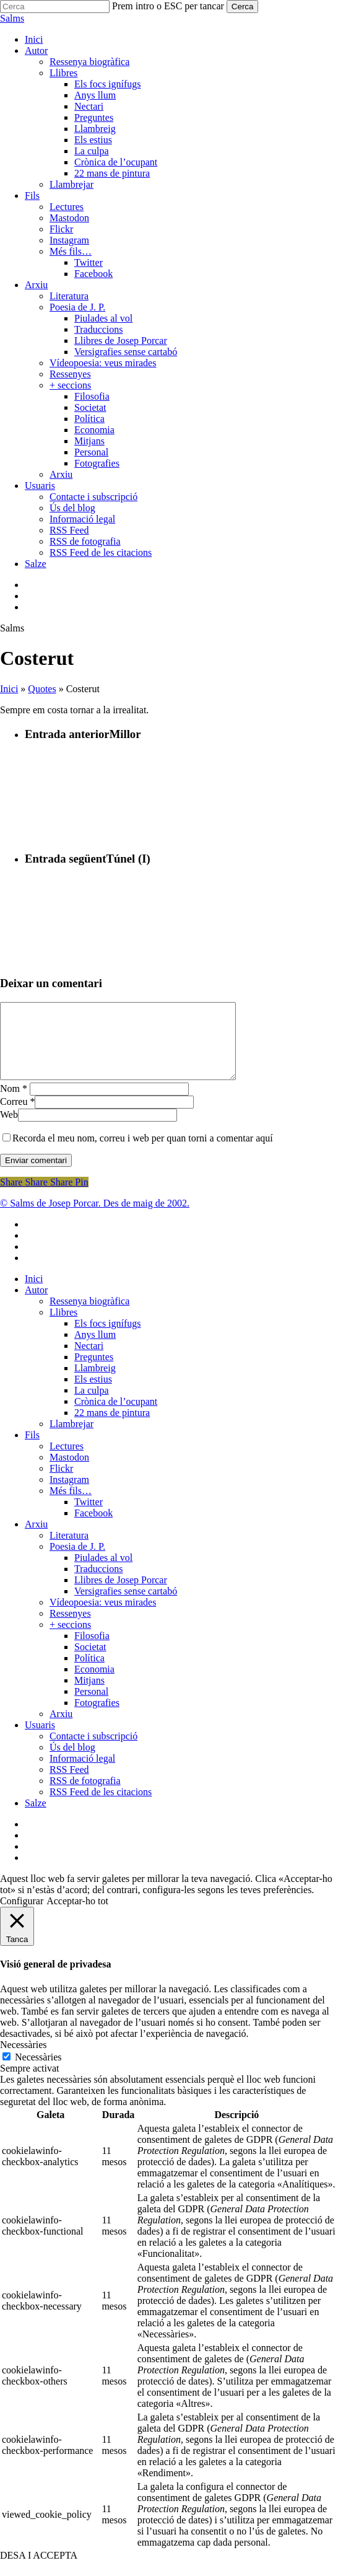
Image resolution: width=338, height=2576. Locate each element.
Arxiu (36, 1539)
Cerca (243, 6)
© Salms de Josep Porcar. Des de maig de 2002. (94, 1218)
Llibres (63, 1327)
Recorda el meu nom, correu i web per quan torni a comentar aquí (142, 1153)
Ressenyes (70, 1628)
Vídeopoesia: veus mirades (103, 1617)
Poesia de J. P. (77, 1561)
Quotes (42, 689)
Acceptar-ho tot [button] (77, 1915)
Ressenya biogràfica (89, 1316)
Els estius (93, 1394)
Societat (90, 1661)
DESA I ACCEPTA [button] (38, 2570)
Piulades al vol (103, 1572)
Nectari (88, 1360)
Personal (91, 1706)
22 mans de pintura (112, 1427)
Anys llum (95, 1349)
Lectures (67, 1461)
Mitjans (89, 1695)
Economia (94, 1684)
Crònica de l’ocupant (115, 1416)
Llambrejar (71, 1438)
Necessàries (38, 2072)
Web (9, 1129)
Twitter (88, 1516)
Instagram (69, 1494)
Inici (9, 689)
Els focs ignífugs (107, 1338)
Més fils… (71, 1505)
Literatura (69, 1550)
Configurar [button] (21, 1915)
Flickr (61, 1483)
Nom (13, 1103)
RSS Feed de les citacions (101, 1806)
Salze (35, 1818)
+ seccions (70, 1639)
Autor (36, 1304)
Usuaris (40, 1739)
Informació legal (82, 1773)
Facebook (93, 1528)
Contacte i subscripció (93, 1751)
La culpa (91, 1405)
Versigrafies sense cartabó (125, 1606)
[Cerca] (55, 6)
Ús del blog (72, 1762)
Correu (17, 1116)
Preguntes (93, 1371)
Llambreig (95, 1383)
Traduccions (98, 1583)
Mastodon (69, 1472)
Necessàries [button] (23, 2059)
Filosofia (92, 1650)
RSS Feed (69, 1784)
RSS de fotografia (85, 1795)
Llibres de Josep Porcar (120, 1594)
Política (89, 1673)
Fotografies (96, 1717)
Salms (12, 18)
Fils (32, 1449)
